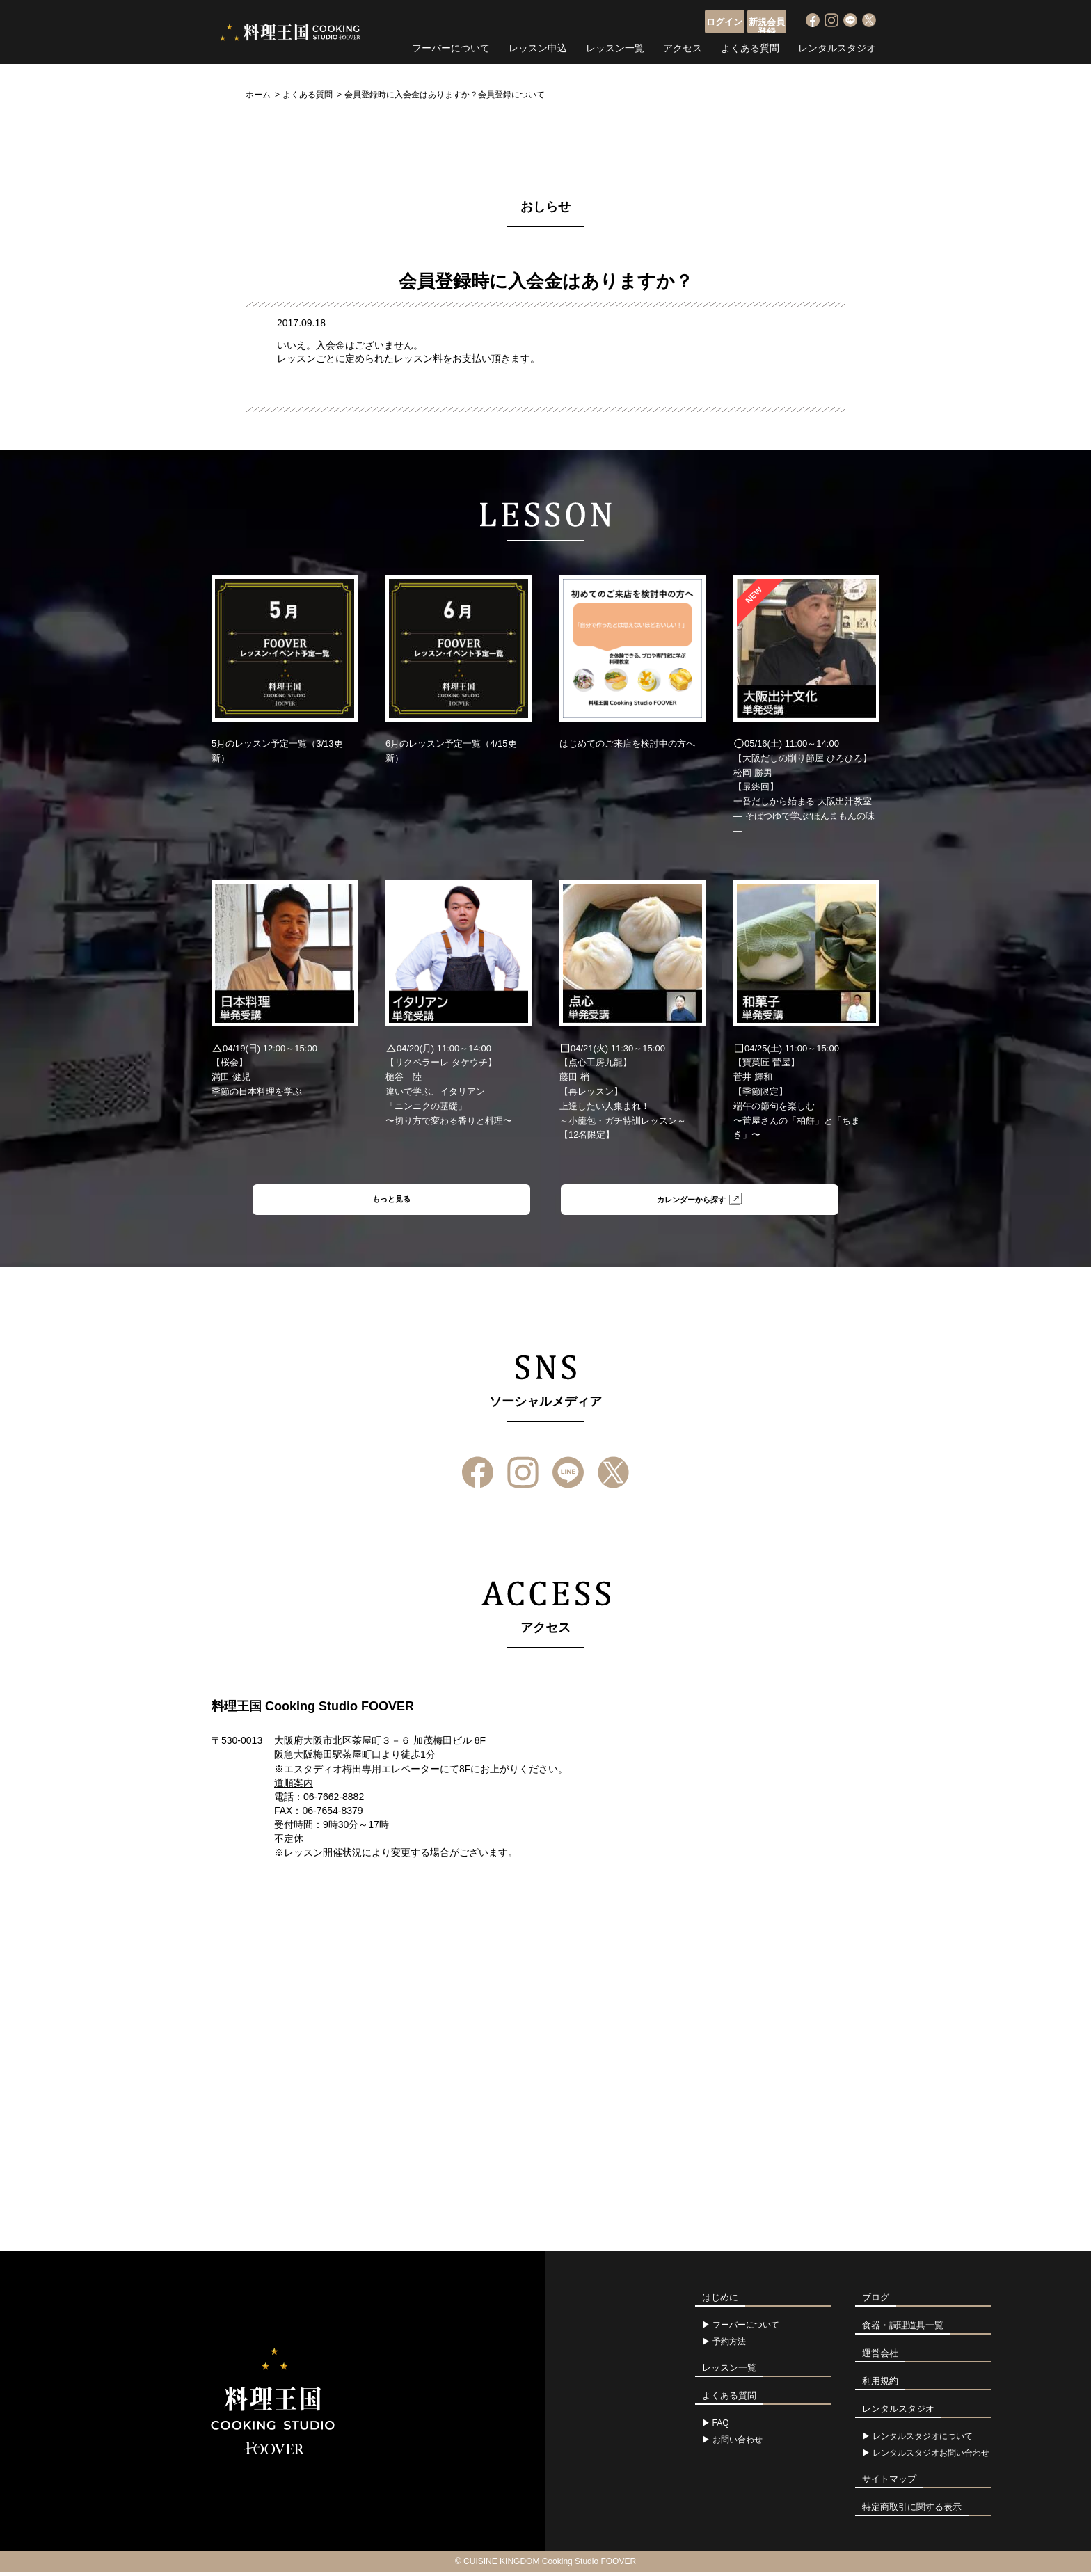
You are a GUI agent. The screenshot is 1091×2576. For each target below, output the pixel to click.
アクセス (682, 45)
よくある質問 (750, 45)
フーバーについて (451, 45)
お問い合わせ (737, 2444)
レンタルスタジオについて (923, 2440)
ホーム (258, 95)
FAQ (720, 2427)
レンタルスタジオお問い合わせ (931, 2457)
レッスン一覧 (615, 45)
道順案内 (293, 1786)
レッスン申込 (538, 45)
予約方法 (729, 2346)
